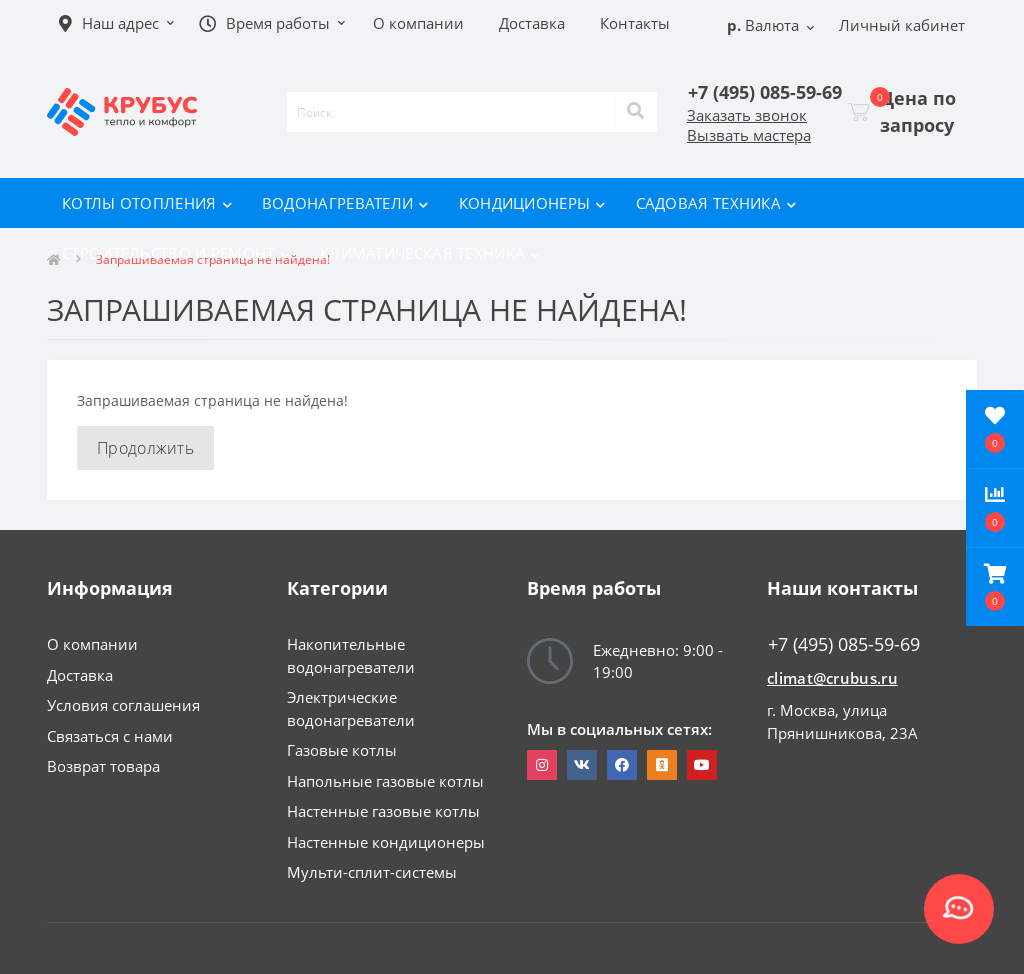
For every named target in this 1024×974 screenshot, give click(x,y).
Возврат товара (103, 766)
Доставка (80, 675)
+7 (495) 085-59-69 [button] (844, 644)
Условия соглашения (123, 705)
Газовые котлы (342, 750)
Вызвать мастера (749, 135)
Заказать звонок (747, 115)
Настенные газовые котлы (383, 811)
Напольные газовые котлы (385, 781)
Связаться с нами (110, 736)
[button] (995, 587)
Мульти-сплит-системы (372, 872)
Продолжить (145, 448)
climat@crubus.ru (832, 678)
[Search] (636, 112)
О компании (92, 644)
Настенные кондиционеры (386, 842)
